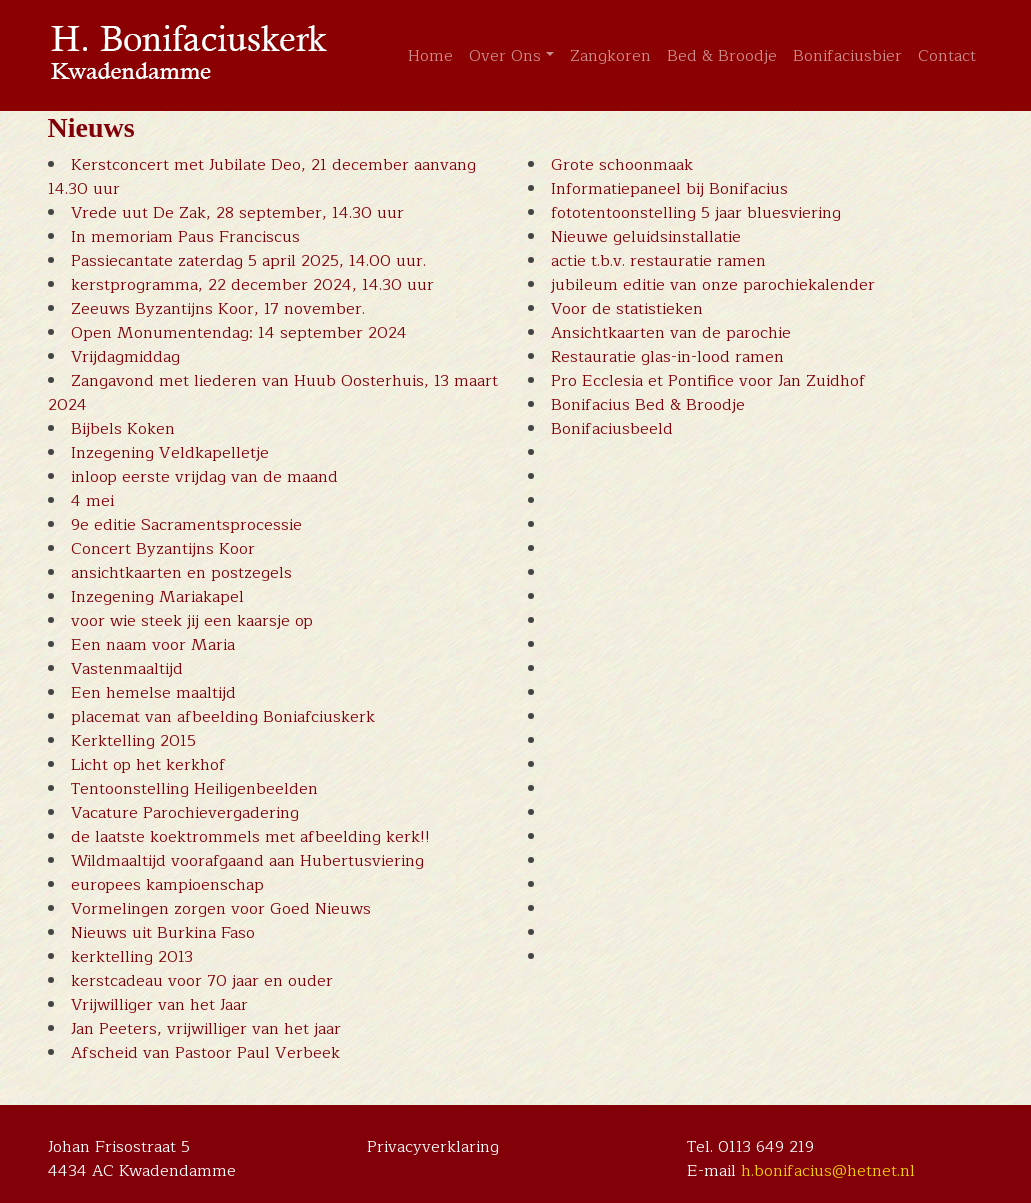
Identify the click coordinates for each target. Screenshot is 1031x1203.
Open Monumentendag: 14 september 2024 (239, 333)
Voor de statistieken (627, 309)
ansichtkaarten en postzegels (181, 573)
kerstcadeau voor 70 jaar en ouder (202, 981)
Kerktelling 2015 (133, 741)
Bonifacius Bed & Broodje (648, 405)
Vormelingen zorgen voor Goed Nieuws (221, 909)
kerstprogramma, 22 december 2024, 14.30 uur (252, 285)
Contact (947, 56)
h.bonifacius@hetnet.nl (828, 1171)
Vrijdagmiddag (125, 357)
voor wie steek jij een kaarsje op (192, 621)
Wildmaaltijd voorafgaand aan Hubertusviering (247, 861)
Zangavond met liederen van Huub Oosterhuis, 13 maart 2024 (273, 393)
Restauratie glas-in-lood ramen (667, 357)
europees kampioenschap (167, 885)
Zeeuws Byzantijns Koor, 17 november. (218, 309)
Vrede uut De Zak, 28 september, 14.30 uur (237, 213)
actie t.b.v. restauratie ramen (658, 261)
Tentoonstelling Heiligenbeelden (194, 789)
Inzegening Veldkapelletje (170, 453)
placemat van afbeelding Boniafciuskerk (223, 717)
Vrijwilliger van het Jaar (159, 1005)
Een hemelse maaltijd (153, 693)
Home (430, 56)
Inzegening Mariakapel (157, 597)
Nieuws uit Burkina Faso (163, 933)
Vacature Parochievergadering (185, 813)
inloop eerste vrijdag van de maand (204, 477)
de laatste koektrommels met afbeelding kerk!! (250, 837)
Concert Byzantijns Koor (163, 549)
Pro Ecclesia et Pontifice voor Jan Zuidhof (708, 381)
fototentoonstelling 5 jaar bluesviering (696, 213)
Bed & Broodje (722, 56)
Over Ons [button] (505, 56)
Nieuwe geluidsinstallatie (646, 237)
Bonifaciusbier (847, 56)
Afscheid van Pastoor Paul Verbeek (205, 1053)
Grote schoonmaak (622, 165)
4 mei (92, 501)
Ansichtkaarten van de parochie (671, 333)
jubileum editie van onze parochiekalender (713, 285)
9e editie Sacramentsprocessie (186, 525)
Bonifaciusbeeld (612, 429)
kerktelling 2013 (132, 957)
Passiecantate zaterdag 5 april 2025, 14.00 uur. (248, 261)
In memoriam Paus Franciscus (185, 237)
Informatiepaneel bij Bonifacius (669, 189)
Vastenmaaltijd (127, 669)
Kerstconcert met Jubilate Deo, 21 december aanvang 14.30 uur (262, 177)
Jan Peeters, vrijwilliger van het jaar (206, 1029)
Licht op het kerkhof (148, 765)
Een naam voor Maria (153, 645)
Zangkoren (610, 56)
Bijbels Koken (123, 429)
